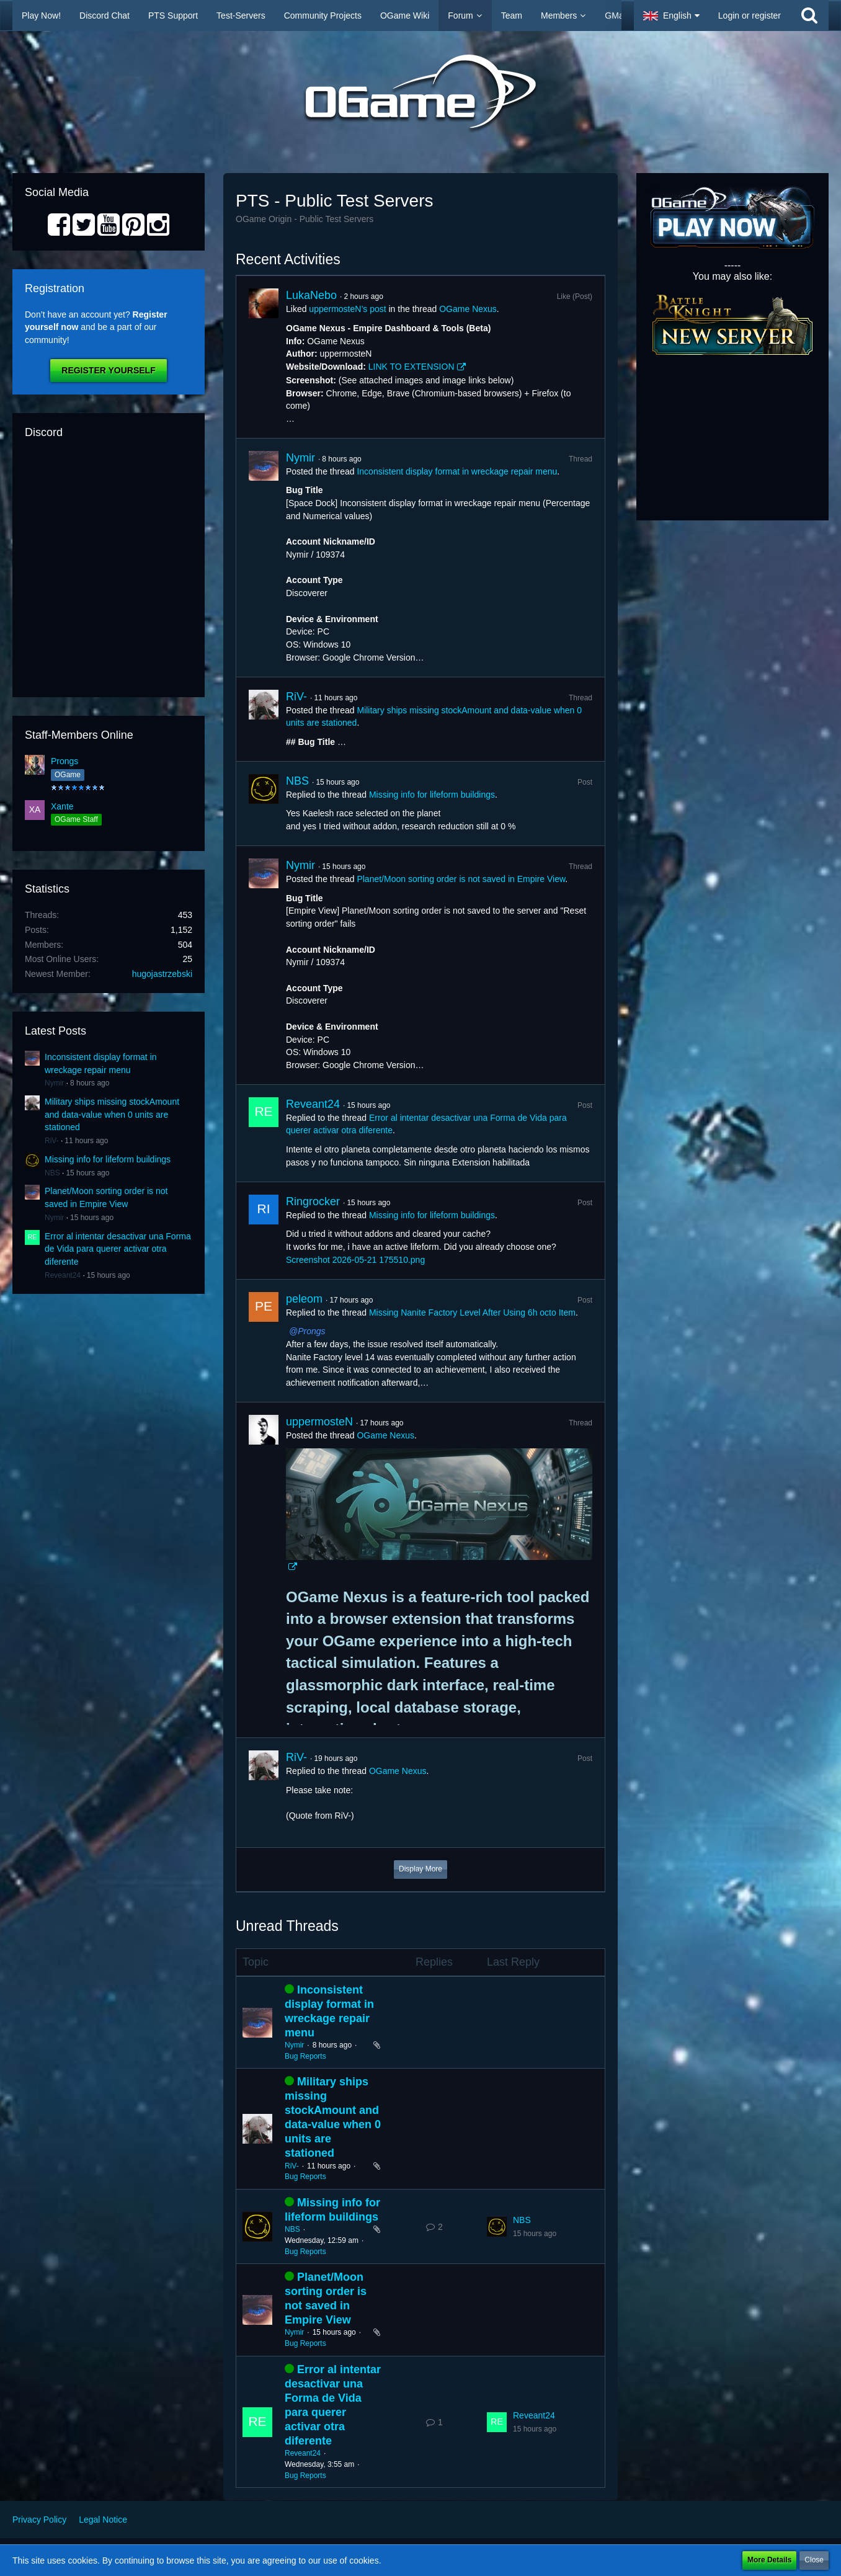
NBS (52, 1173)
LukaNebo (311, 295)
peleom (304, 1299)
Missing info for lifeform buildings (108, 1159)
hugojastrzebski (162, 974)
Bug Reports (305, 2056)
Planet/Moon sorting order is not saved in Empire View (461, 879)
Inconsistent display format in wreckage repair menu (457, 471)
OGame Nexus (468, 309)
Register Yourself (108, 370)
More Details (769, 2560)
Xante (62, 806)
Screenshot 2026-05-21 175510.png (355, 1260)
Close (814, 2560)
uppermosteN (319, 1421)
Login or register (749, 15)
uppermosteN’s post (347, 309)
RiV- (52, 1140)
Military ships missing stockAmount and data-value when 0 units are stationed (112, 1114)
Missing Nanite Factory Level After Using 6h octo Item (472, 1312)
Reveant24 (63, 1275)
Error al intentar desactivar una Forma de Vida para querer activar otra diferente (118, 1249)
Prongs (64, 761)
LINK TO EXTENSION (411, 367)
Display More (420, 1869)
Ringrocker (313, 1201)
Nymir (54, 1083)
